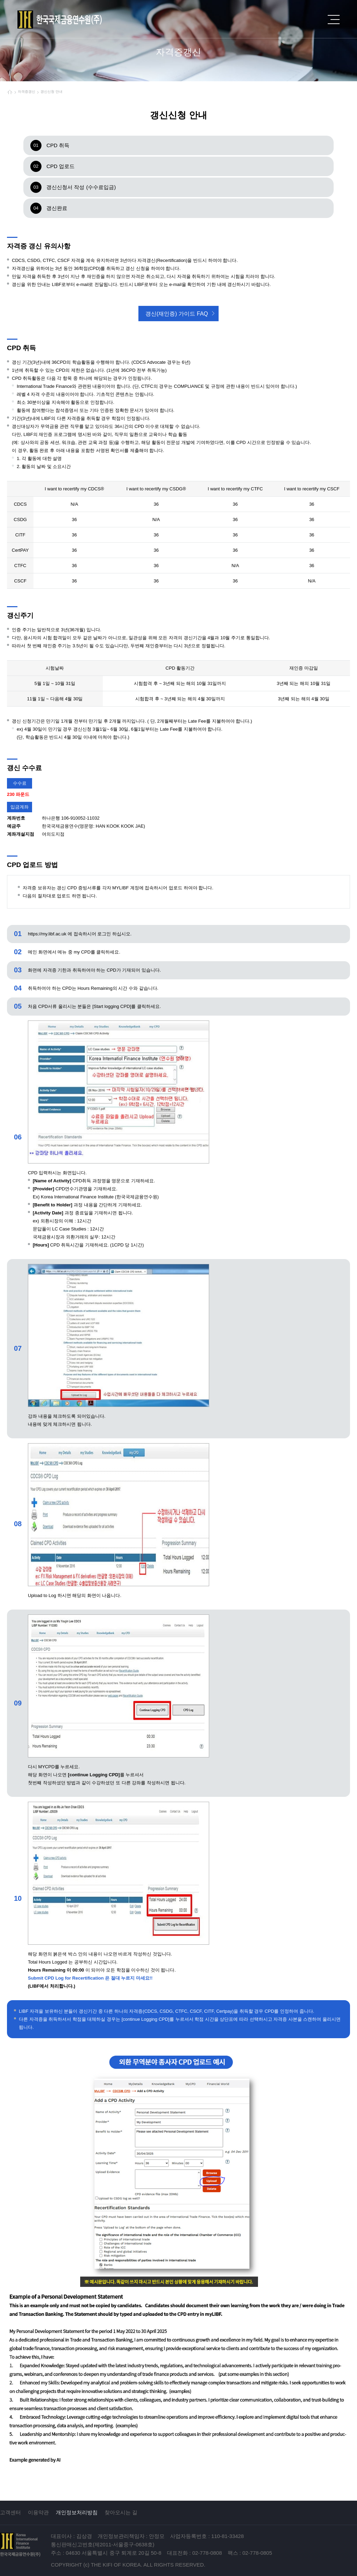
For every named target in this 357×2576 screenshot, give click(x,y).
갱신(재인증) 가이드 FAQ (176, 314)
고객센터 (10, 2512)
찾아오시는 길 (121, 2512)
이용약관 (38, 2512)
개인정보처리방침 (77, 2512)
